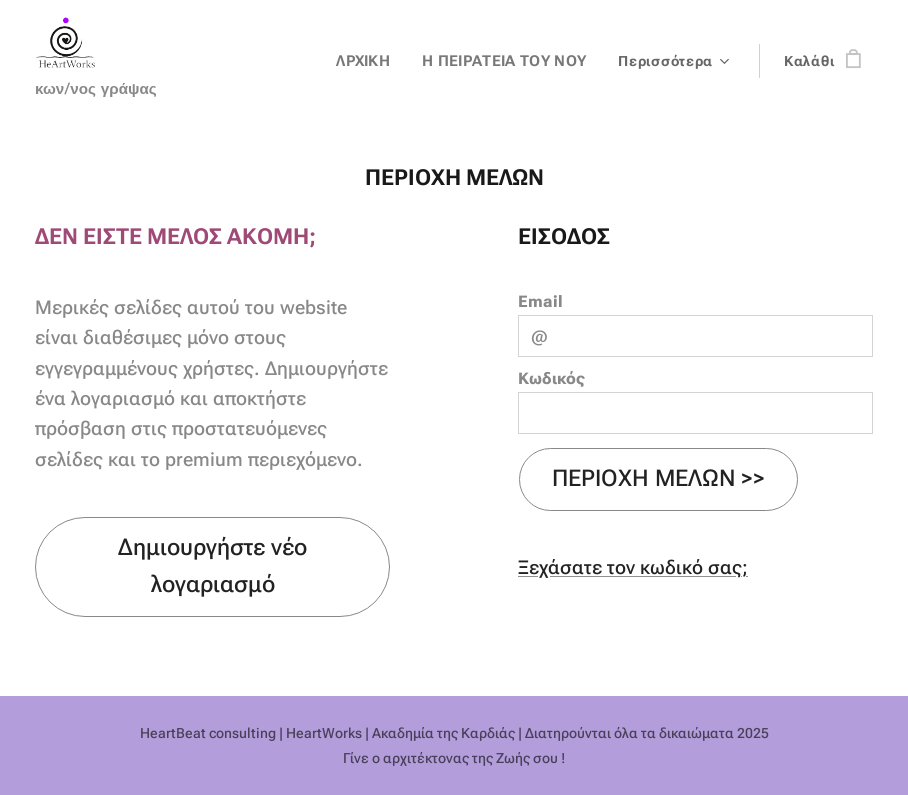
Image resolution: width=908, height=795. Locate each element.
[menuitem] (375, 61)
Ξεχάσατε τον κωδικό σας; (633, 567)
